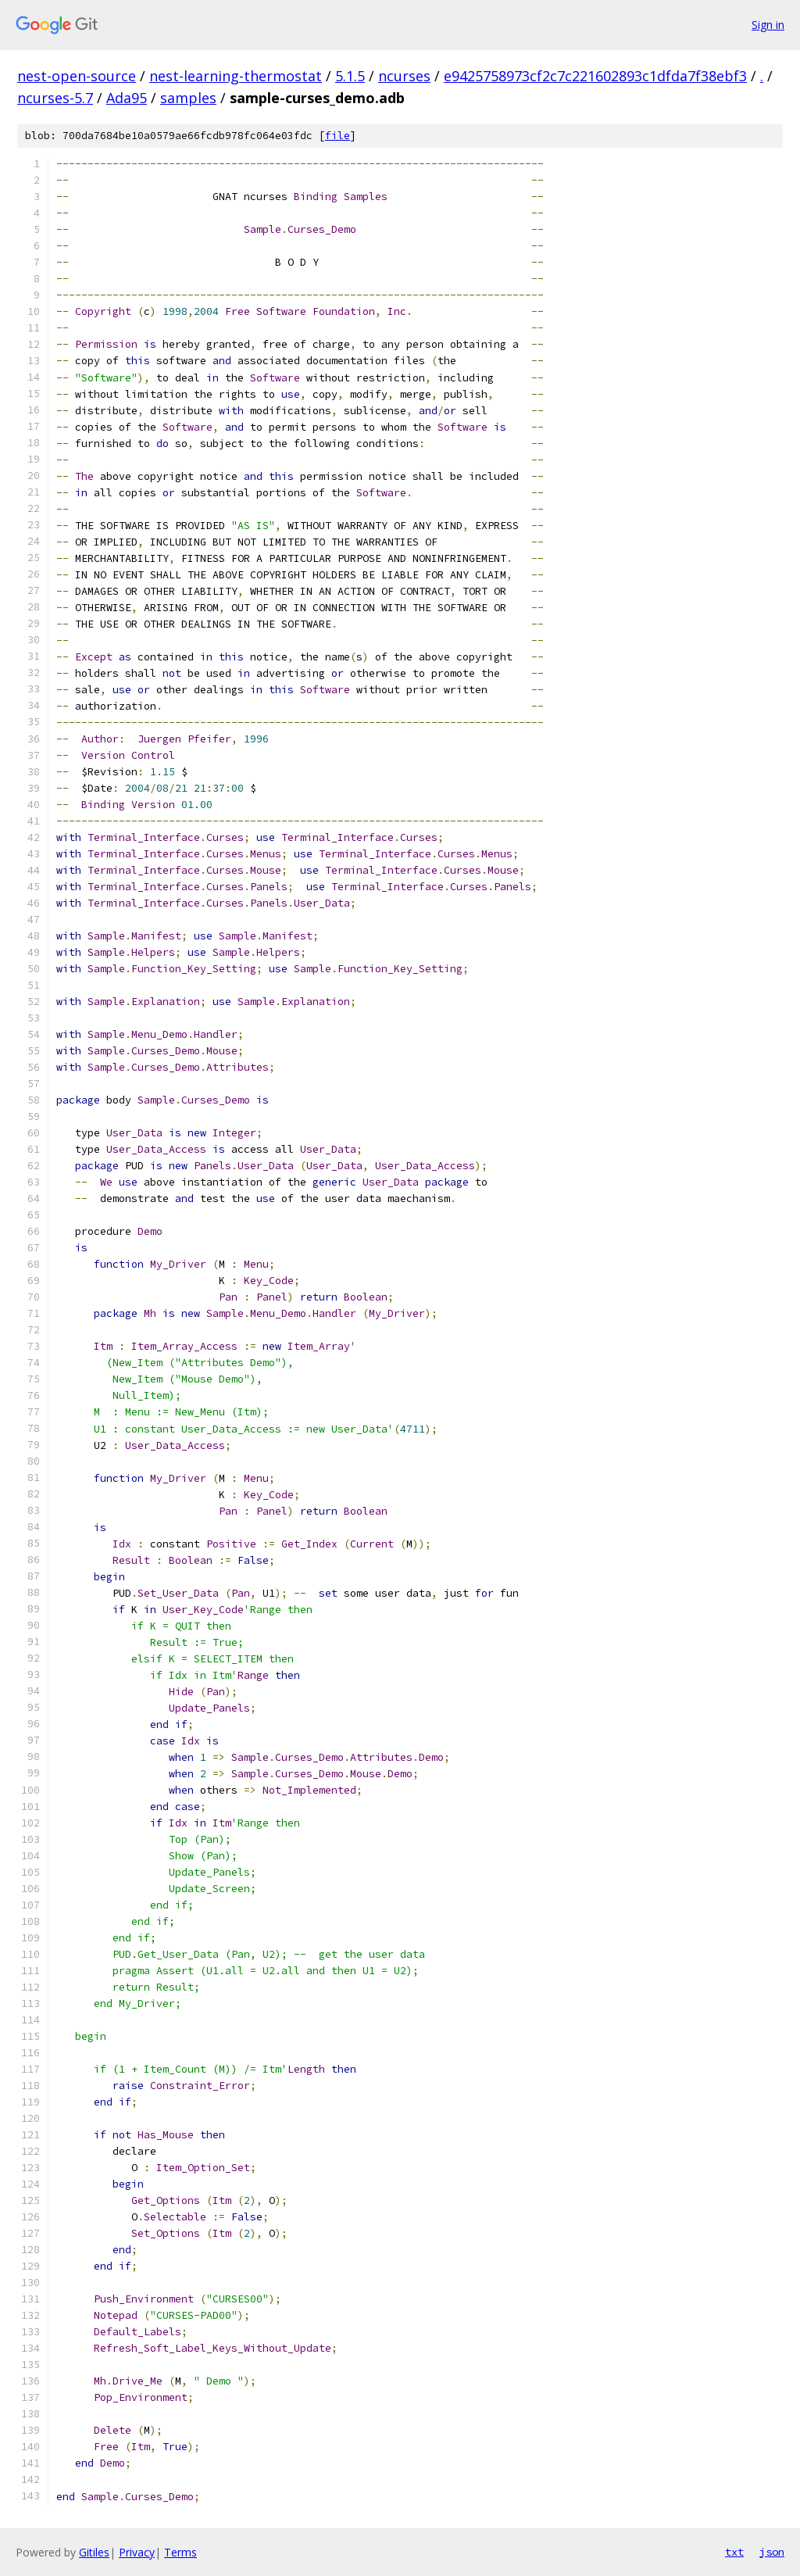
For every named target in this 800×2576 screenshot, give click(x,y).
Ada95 (126, 97)
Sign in (768, 24)
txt (734, 2552)
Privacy (137, 2552)
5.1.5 (350, 75)
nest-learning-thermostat (235, 75)
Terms (180, 2552)
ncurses (404, 75)
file (337, 135)
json (771, 2552)
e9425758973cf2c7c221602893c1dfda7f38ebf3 (595, 75)
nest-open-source (76, 75)
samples (188, 97)
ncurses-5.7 (55, 97)
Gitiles (94, 2552)
